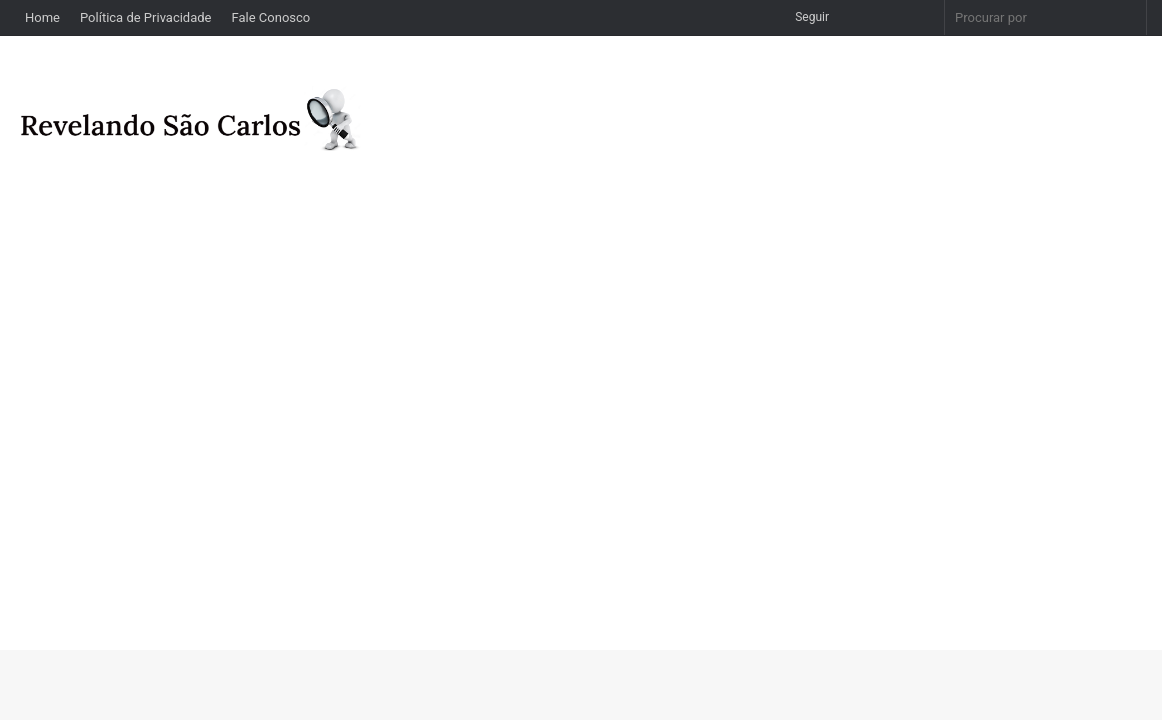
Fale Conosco (271, 17)
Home (42, 17)
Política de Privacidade (146, 17)
